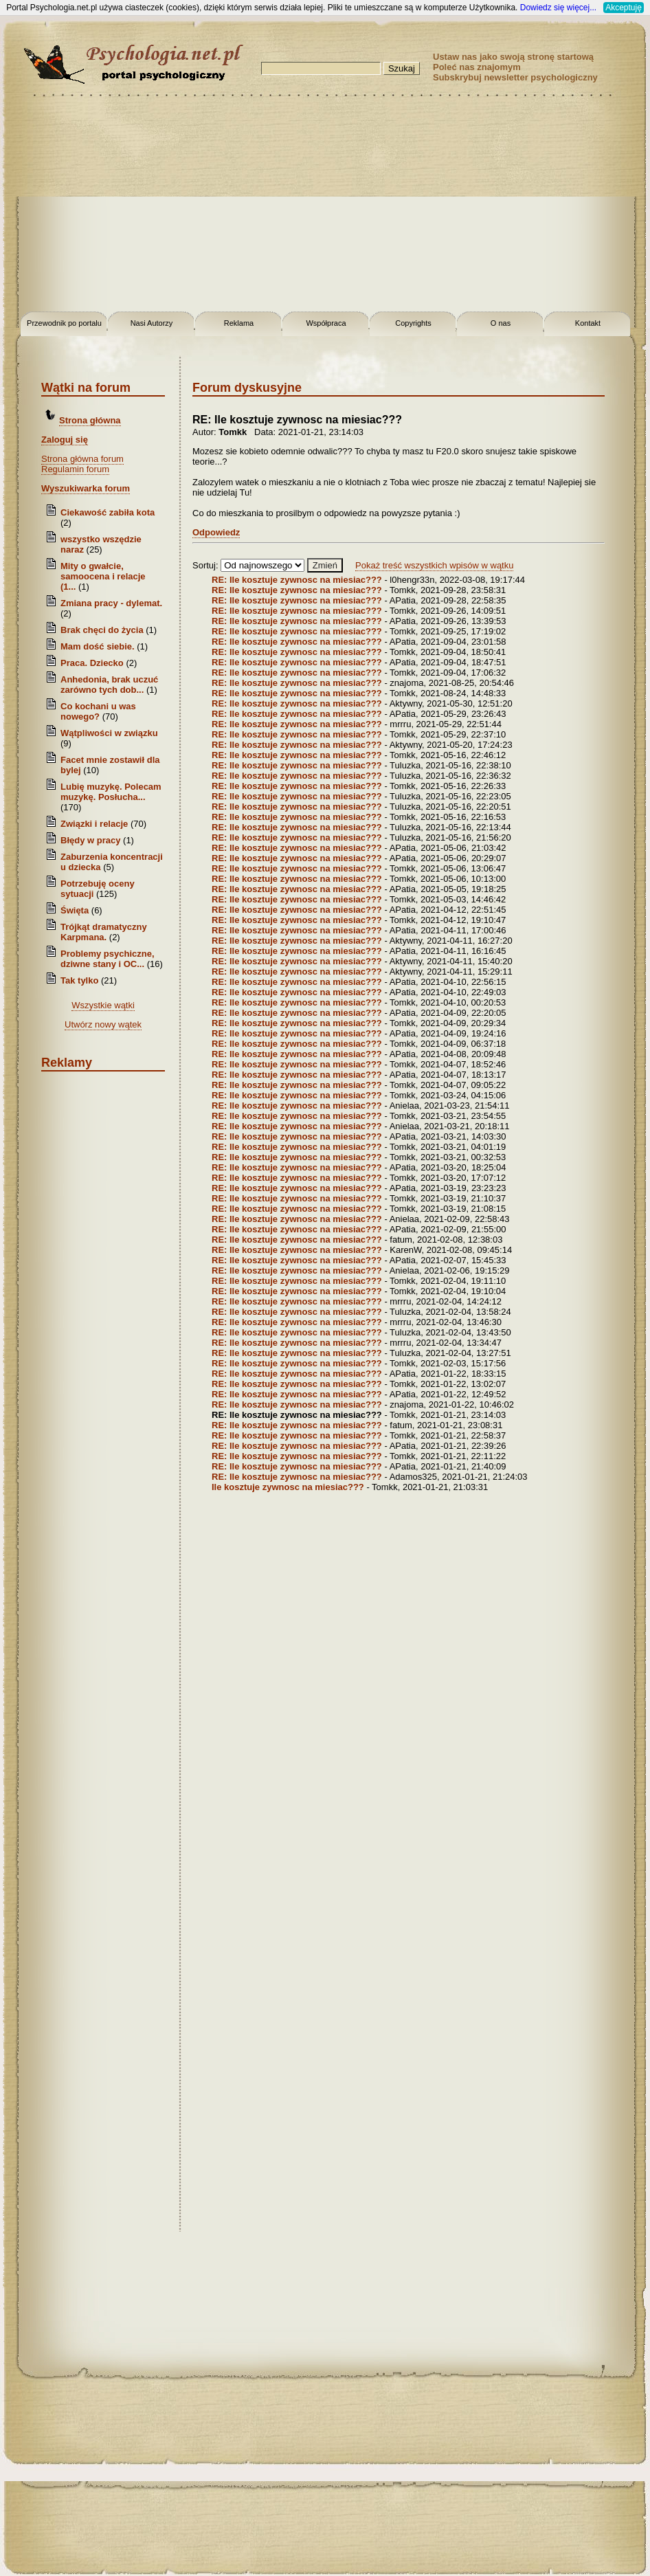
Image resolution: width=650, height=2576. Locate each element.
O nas (501, 323)
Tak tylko (79, 980)
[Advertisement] (325, 206)
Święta (74, 910)
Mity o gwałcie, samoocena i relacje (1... (103, 576)
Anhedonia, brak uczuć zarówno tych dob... (109, 684)
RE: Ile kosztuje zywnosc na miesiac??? (297, 580)
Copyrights (413, 323)
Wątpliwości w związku (109, 733)
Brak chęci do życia (102, 630)
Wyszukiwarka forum (85, 488)
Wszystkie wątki (103, 1005)
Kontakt (588, 323)
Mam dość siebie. (97, 646)
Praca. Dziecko (93, 663)
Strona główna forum (82, 459)
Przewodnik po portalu (64, 323)
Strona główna (90, 420)
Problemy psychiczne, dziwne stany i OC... (107, 958)
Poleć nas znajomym (477, 67)
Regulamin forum (75, 469)
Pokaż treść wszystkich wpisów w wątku (434, 565)
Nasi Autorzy (152, 323)
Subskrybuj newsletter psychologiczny (515, 77)
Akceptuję (623, 7)
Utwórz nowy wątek (103, 1024)
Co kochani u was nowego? (98, 711)
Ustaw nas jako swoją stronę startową (513, 57)
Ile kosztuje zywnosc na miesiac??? (288, 1487)
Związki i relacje (94, 824)
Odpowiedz (216, 532)
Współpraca (326, 323)
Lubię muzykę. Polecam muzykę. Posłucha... (110, 791)
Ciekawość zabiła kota (107, 512)
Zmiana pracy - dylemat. (111, 603)
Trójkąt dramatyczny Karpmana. (103, 932)
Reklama (239, 323)
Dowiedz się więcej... (558, 7)
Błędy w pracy (90, 840)
